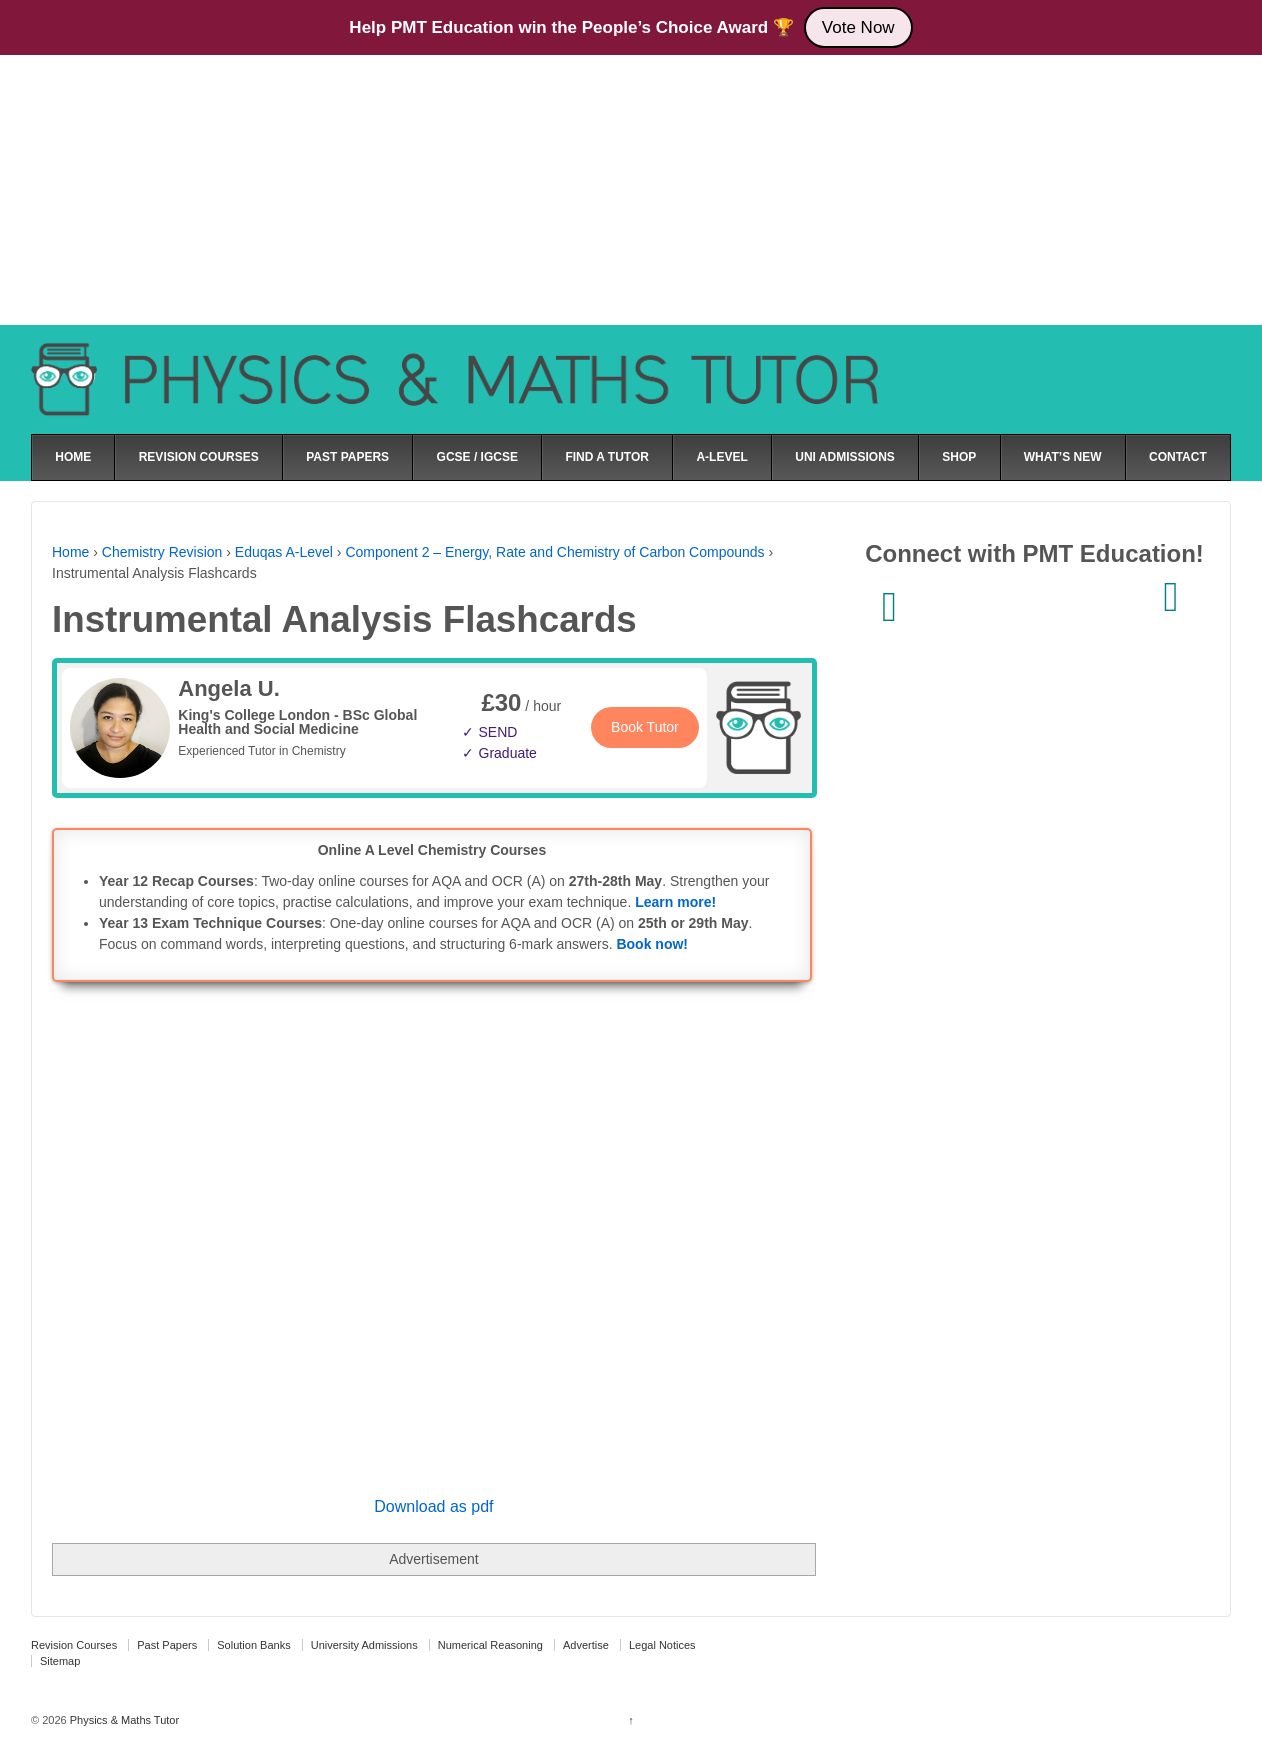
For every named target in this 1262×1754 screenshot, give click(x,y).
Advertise (586, 1645)
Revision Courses (74, 1645)
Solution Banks (253, 1645)
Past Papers (167, 1645)
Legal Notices (662, 1645)
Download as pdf (433, 1506)
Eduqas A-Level (284, 552)
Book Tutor (645, 727)
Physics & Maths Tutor (123, 1720)
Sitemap (60, 1661)
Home (70, 552)
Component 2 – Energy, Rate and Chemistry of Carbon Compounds (554, 552)
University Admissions (364, 1645)
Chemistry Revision (162, 552)
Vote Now (858, 27)
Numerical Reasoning (490, 1645)
